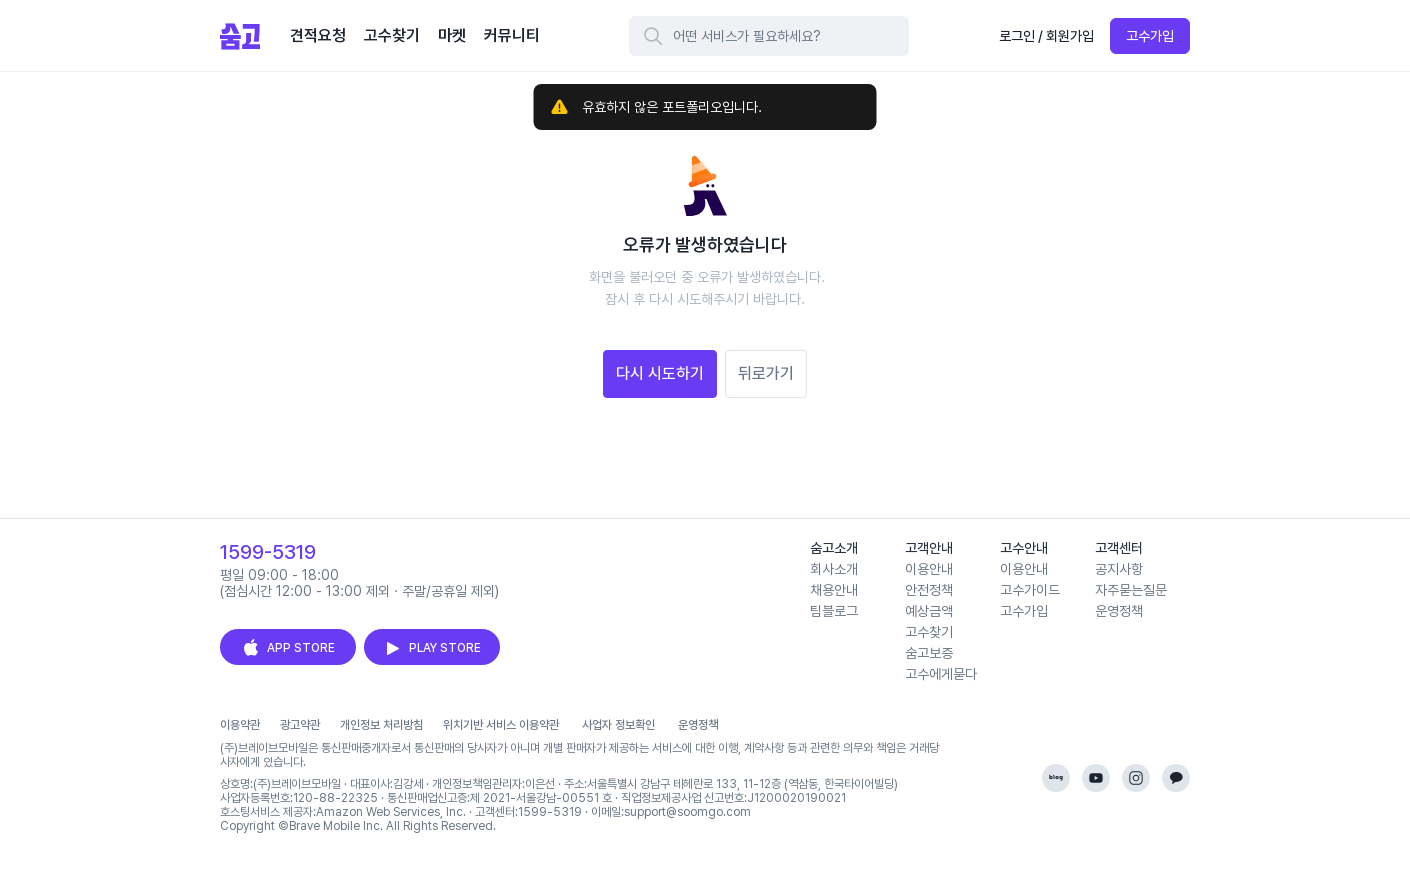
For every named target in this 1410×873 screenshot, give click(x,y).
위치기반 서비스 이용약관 (501, 725)
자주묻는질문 (1131, 590)
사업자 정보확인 (618, 725)
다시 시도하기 (660, 373)
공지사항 (1119, 569)
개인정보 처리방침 (381, 725)
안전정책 (929, 590)
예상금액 (929, 611)
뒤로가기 (766, 373)
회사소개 (834, 569)
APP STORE (288, 648)
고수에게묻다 (941, 674)
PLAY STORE (432, 648)
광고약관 (300, 725)
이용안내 (929, 569)
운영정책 (1119, 611)
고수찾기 (929, 632)
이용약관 (240, 725)
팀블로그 (834, 611)
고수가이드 (1030, 590)
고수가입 (1150, 36)
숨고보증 (929, 653)
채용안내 (834, 590)
